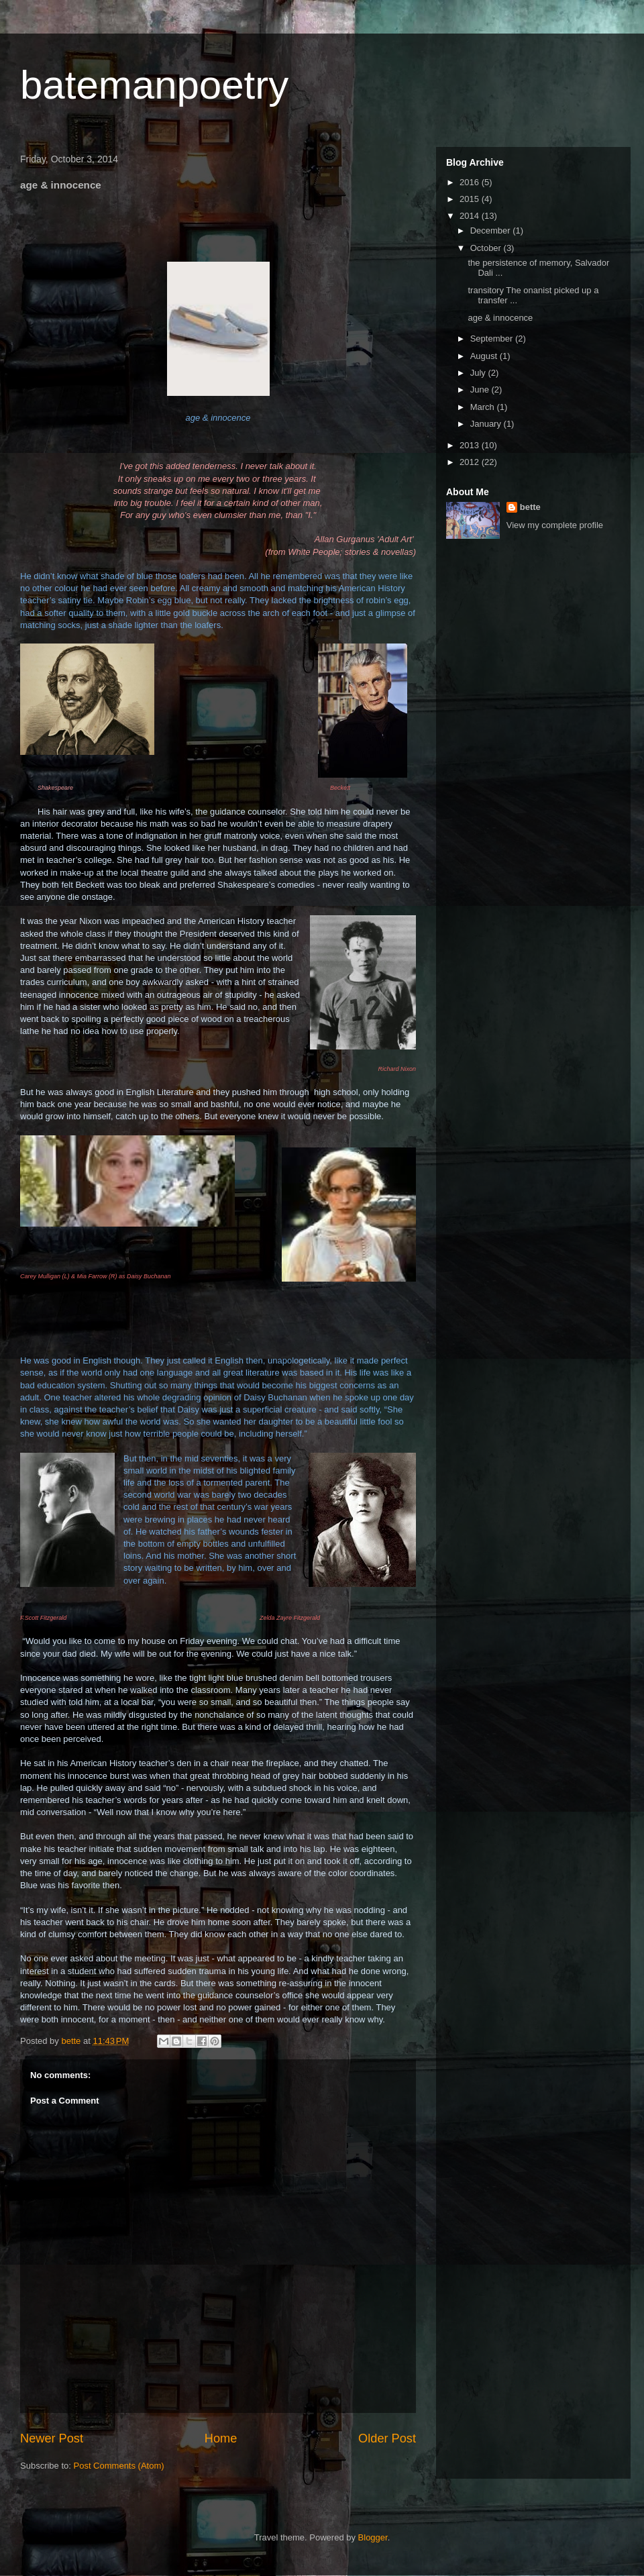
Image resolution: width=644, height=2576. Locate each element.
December (491, 230)
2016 (471, 182)
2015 (471, 199)
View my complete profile (554, 525)
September (492, 338)
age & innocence (500, 318)
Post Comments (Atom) (119, 2466)
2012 (471, 462)
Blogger (373, 2537)
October (487, 248)
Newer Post (51, 2438)
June (481, 389)
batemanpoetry (154, 84)
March (483, 407)
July (479, 373)
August (485, 356)
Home (221, 2438)
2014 (471, 216)
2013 (471, 445)
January (487, 424)
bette (530, 507)
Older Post (387, 2438)
